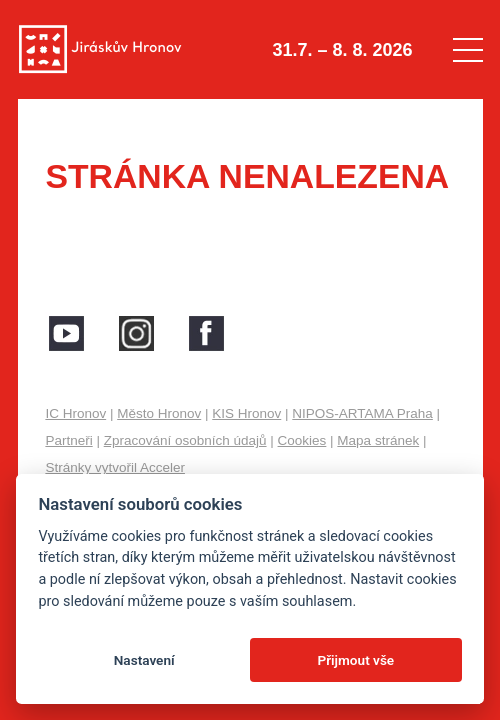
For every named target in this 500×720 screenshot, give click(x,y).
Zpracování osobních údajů (185, 440)
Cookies (302, 440)
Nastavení (144, 660)
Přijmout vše (355, 660)
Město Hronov (159, 413)
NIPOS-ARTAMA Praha (362, 413)
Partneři (68, 440)
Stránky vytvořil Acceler (115, 467)
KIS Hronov (246, 413)
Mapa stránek (378, 440)
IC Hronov (75, 413)
